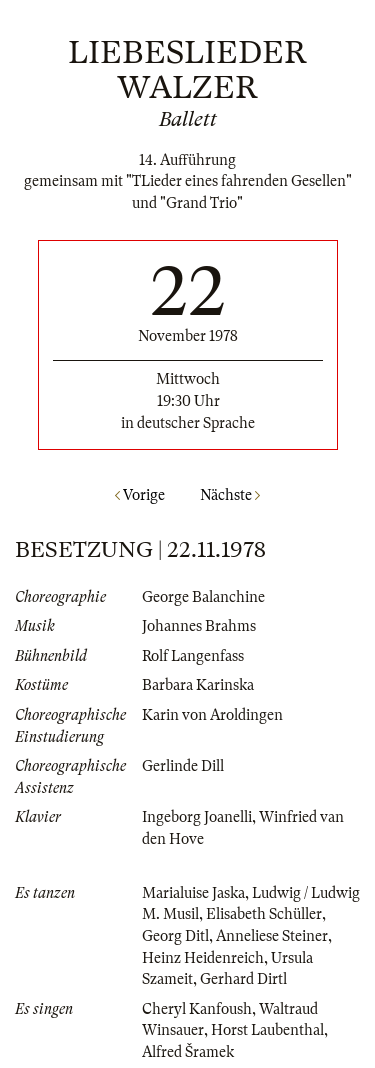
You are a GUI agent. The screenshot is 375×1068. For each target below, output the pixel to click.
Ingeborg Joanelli (197, 817)
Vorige (140, 495)
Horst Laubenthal (267, 1030)
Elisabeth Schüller (264, 914)
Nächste (230, 495)
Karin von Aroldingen (212, 715)
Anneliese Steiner (272, 936)
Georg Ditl (175, 936)
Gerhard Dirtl (243, 979)
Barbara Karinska (198, 685)
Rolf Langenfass (193, 656)
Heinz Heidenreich (203, 958)
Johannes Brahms (199, 626)
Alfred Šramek (188, 1052)
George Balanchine (203, 597)
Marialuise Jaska (193, 893)
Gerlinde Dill (183, 766)
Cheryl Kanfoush (197, 1009)
